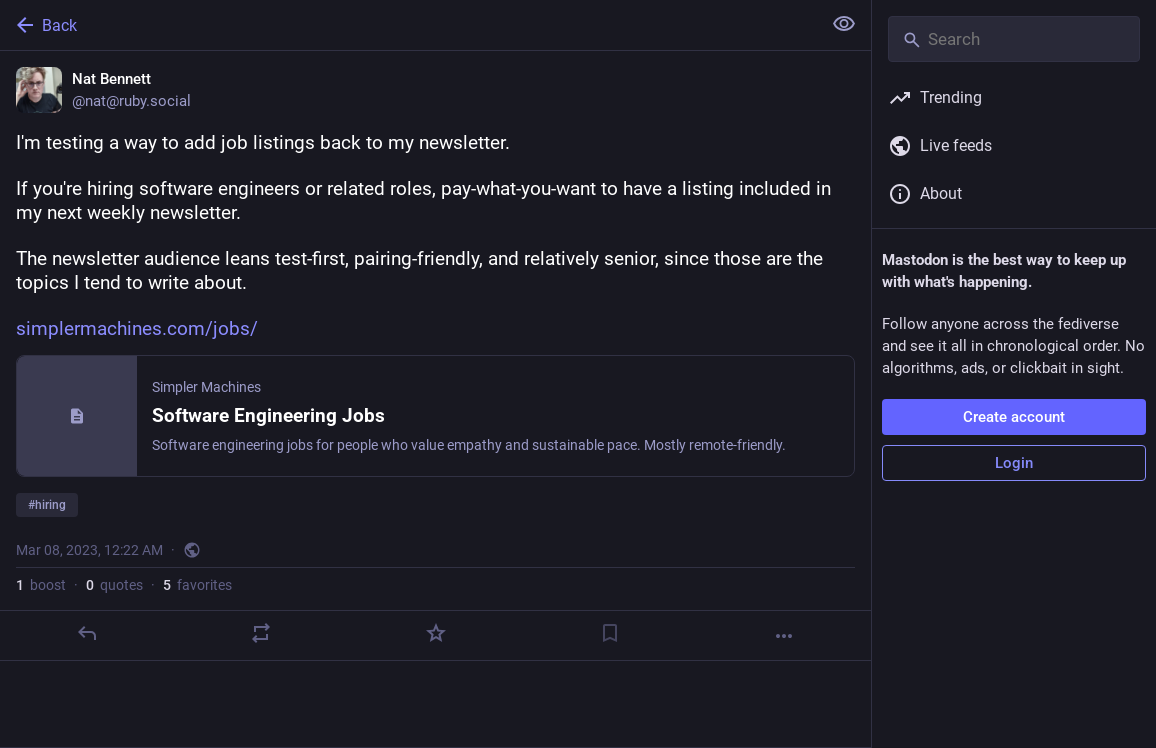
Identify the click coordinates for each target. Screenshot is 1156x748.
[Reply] (87, 633)
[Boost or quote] (261, 633)
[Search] (1014, 39)
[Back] (408, 25)
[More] (784, 636)
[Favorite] (436, 633)
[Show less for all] (844, 24)
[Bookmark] (610, 633)
